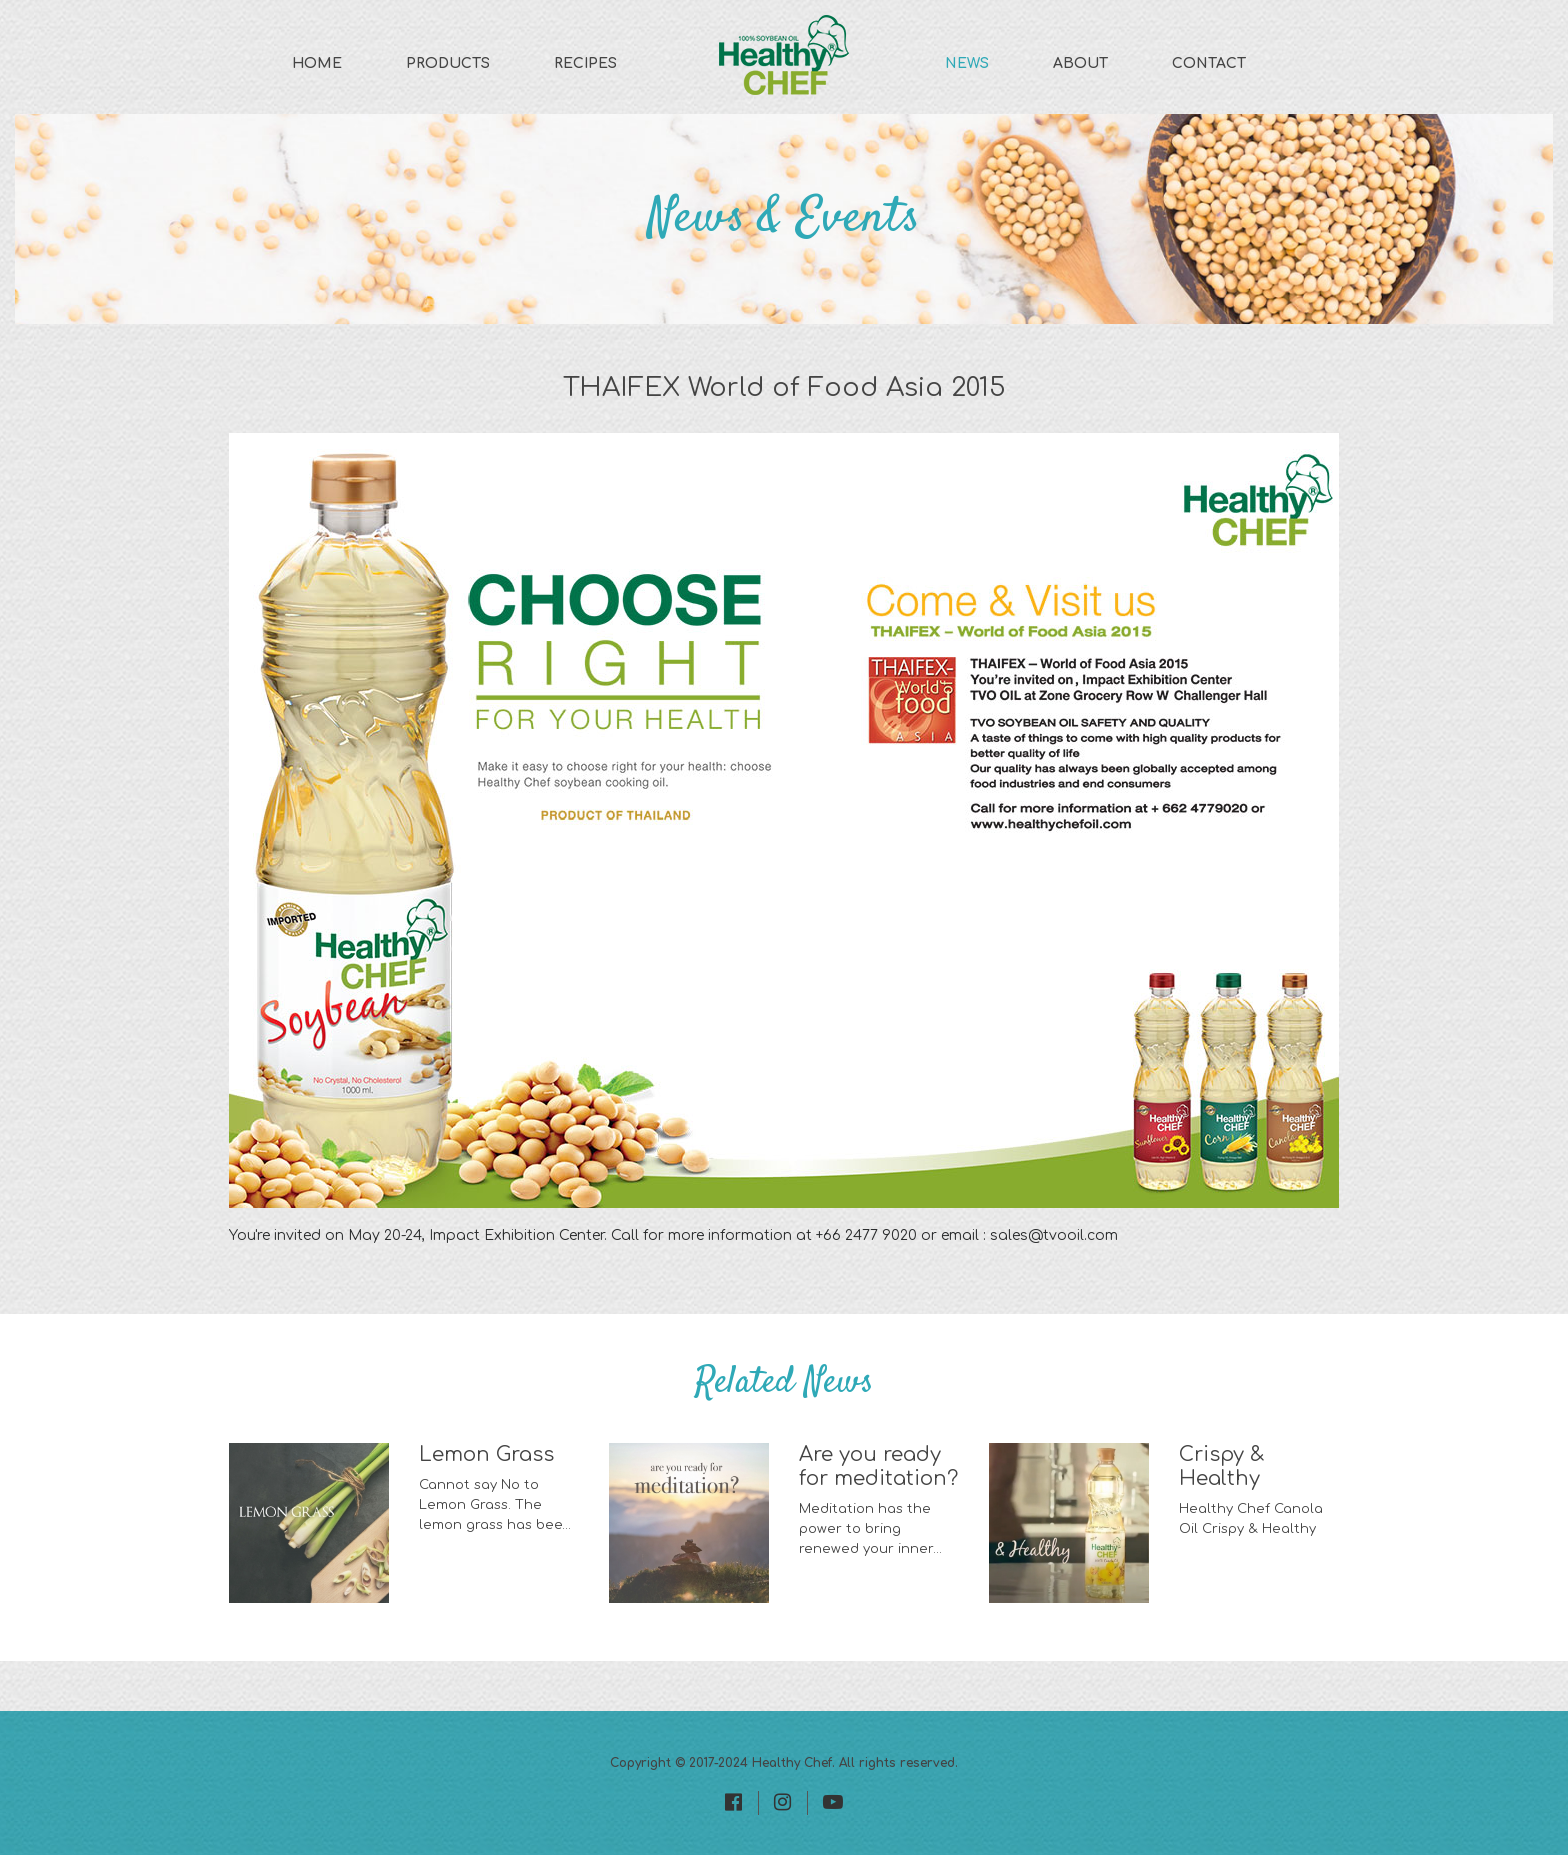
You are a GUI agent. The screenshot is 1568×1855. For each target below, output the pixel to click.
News (967, 63)
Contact (1209, 63)
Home (317, 63)
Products (448, 63)
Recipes (585, 63)
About (1080, 63)
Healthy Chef (792, 1763)
